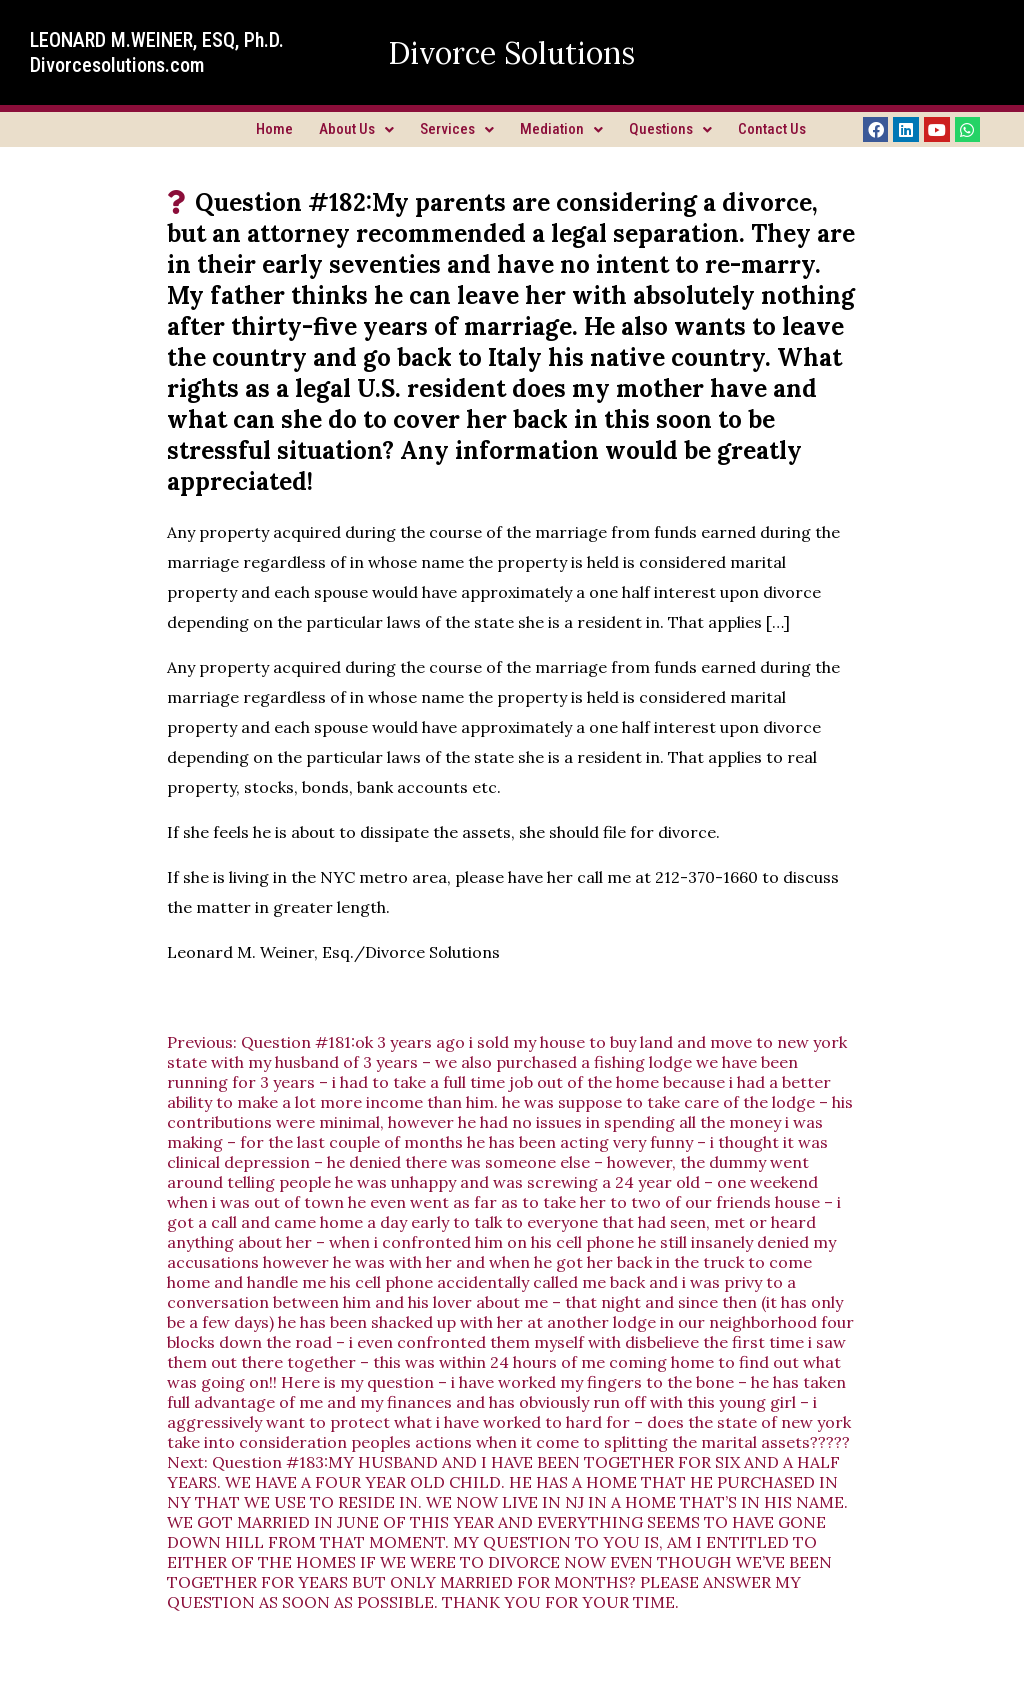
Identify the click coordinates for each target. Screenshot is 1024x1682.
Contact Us (772, 129)
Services (457, 129)
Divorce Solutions (511, 53)
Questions (670, 129)
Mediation (561, 129)
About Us (356, 129)
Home (274, 129)
